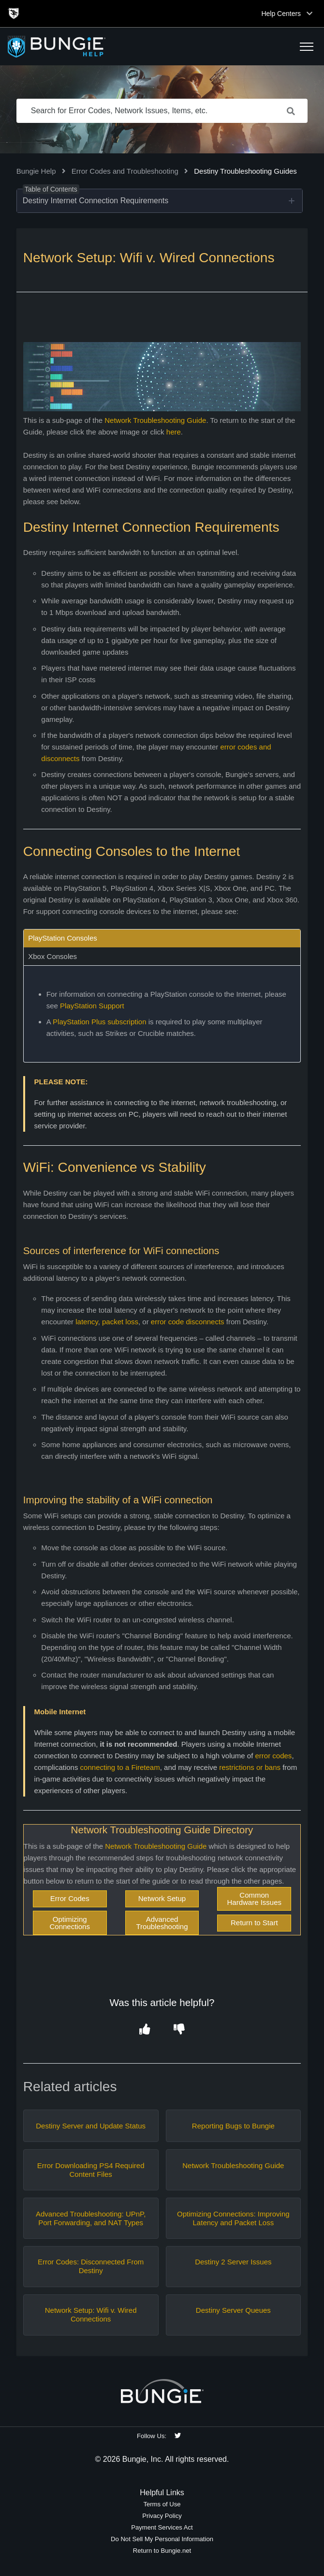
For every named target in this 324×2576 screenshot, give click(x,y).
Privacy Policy (162, 2515)
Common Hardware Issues (254, 1898)
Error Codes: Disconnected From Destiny (91, 2266)
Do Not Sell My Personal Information (162, 2539)
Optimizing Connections (70, 1923)
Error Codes (69, 1898)
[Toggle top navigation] (309, 13)
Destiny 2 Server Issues (233, 2262)
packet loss (120, 1322)
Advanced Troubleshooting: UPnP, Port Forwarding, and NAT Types (91, 2218)
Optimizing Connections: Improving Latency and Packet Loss (233, 2218)
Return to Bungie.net (162, 2550)
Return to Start (254, 1922)
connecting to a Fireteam (120, 1767)
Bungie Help (36, 171)
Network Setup (162, 1898)
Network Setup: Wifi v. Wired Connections (91, 2314)
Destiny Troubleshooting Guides (245, 171)
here (173, 432)
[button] (306, 46)
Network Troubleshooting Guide (155, 420)
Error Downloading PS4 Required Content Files (91, 2169)
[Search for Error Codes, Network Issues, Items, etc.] (162, 111)
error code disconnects (187, 1322)
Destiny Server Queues (233, 2310)
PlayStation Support (92, 1006)
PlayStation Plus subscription (99, 1022)
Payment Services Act (162, 2527)
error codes (273, 1756)
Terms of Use (161, 2504)
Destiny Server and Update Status (91, 2126)
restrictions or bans (249, 1767)
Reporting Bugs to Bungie (233, 2126)
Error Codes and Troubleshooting (125, 171)
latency (86, 1322)
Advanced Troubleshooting (162, 1923)
